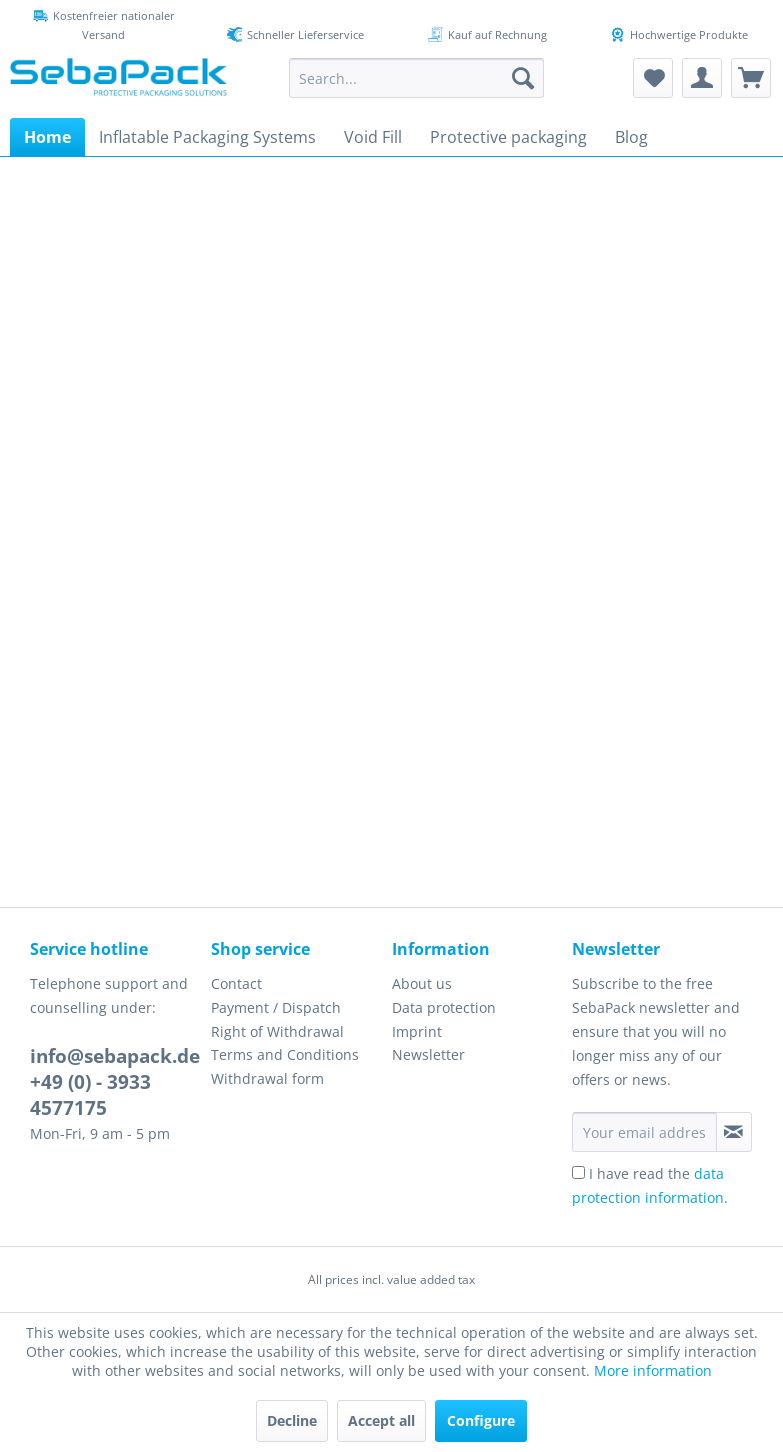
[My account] (702, 78)
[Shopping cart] (751, 78)
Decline (292, 1420)
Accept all (381, 1420)
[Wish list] (653, 78)
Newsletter (428, 1054)
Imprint (417, 1031)
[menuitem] (416, 78)
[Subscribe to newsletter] (734, 1132)
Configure (481, 1420)
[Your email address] (644, 1132)
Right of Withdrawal (277, 1031)
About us (422, 983)
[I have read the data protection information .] (578, 1172)
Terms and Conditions (285, 1054)
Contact (236, 983)
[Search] (523, 78)
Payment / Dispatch (276, 1007)
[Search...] (416, 78)
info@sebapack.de (115, 1056)
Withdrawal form (267, 1078)
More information (653, 1370)
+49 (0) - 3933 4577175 (90, 1095)
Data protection (444, 1007)
